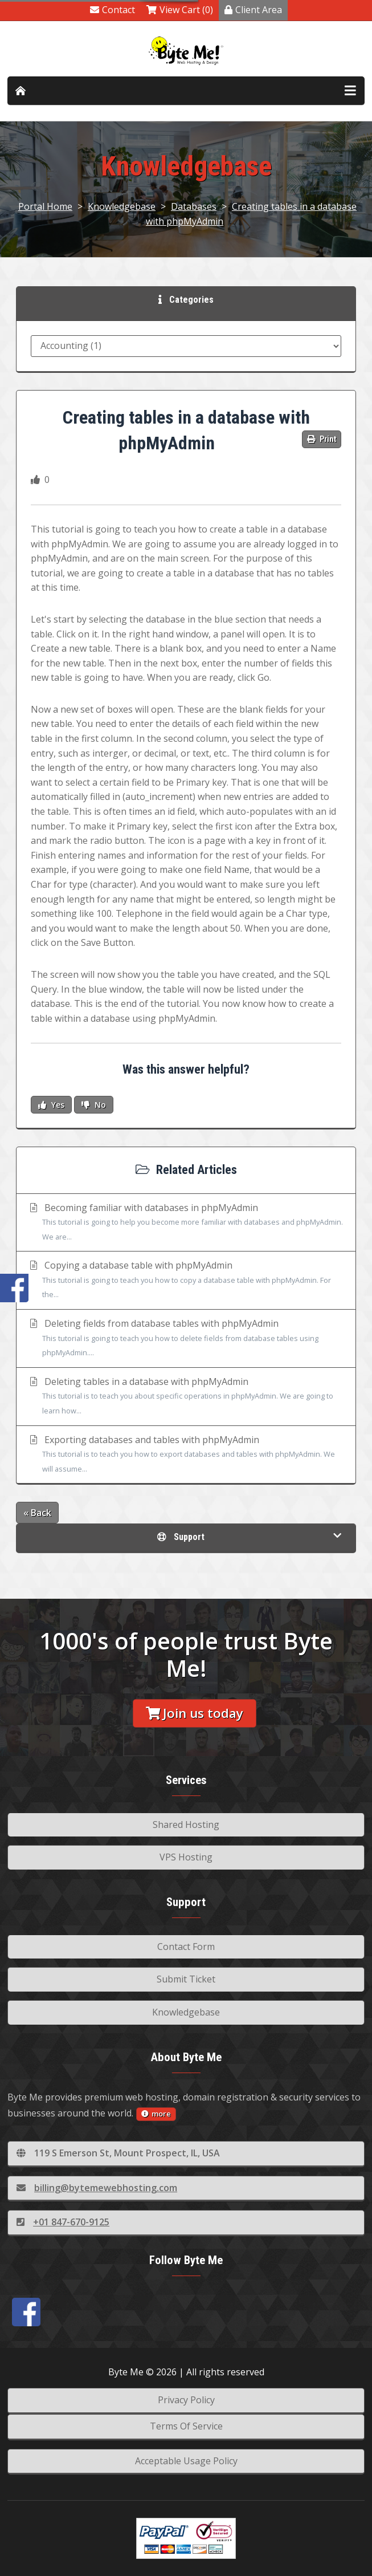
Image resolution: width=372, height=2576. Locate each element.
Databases (193, 206)
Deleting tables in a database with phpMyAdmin (186, 1397)
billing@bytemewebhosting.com (97, 2187)
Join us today (194, 1713)
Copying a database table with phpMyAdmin (186, 1280)
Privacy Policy (186, 2400)
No (93, 1104)
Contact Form (186, 1946)
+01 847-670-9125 (63, 2222)
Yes (51, 1104)
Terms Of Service (186, 2426)
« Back (37, 1512)
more (156, 2113)
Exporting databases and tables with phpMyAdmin (186, 1455)
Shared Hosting (186, 1824)
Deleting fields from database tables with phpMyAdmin (186, 1338)
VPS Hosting (186, 1857)
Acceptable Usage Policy (186, 2461)
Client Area (253, 9)
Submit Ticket (186, 1979)
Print (321, 439)
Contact (112, 9)
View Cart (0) (179, 9)
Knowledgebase (122, 206)
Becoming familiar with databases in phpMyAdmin (186, 1223)
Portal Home (45, 206)
